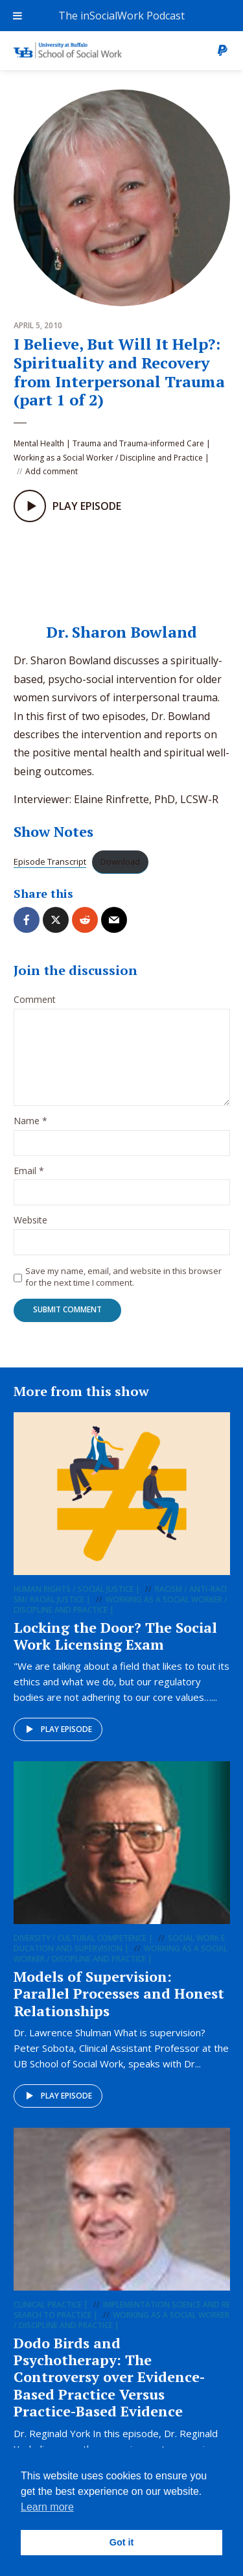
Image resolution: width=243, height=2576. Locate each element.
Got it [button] (122, 2542)
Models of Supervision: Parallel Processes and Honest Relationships (119, 1993)
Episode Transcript (50, 861)
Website (30, 1220)
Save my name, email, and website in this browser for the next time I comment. (123, 1276)
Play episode (56, 1729)
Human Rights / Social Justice (73, 1589)
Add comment (51, 471)
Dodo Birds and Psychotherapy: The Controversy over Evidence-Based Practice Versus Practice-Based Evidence (109, 2377)
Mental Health (39, 443)
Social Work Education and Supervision (119, 1943)
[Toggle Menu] (17, 15)
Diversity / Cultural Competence (80, 1938)
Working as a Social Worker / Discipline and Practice (108, 457)
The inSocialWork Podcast (121, 15)
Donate (222, 51)
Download (120, 861)
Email (29, 1171)
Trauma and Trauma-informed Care (138, 443)
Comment (35, 999)
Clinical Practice (48, 2304)
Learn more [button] (47, 2506)
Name (30, 1121)
